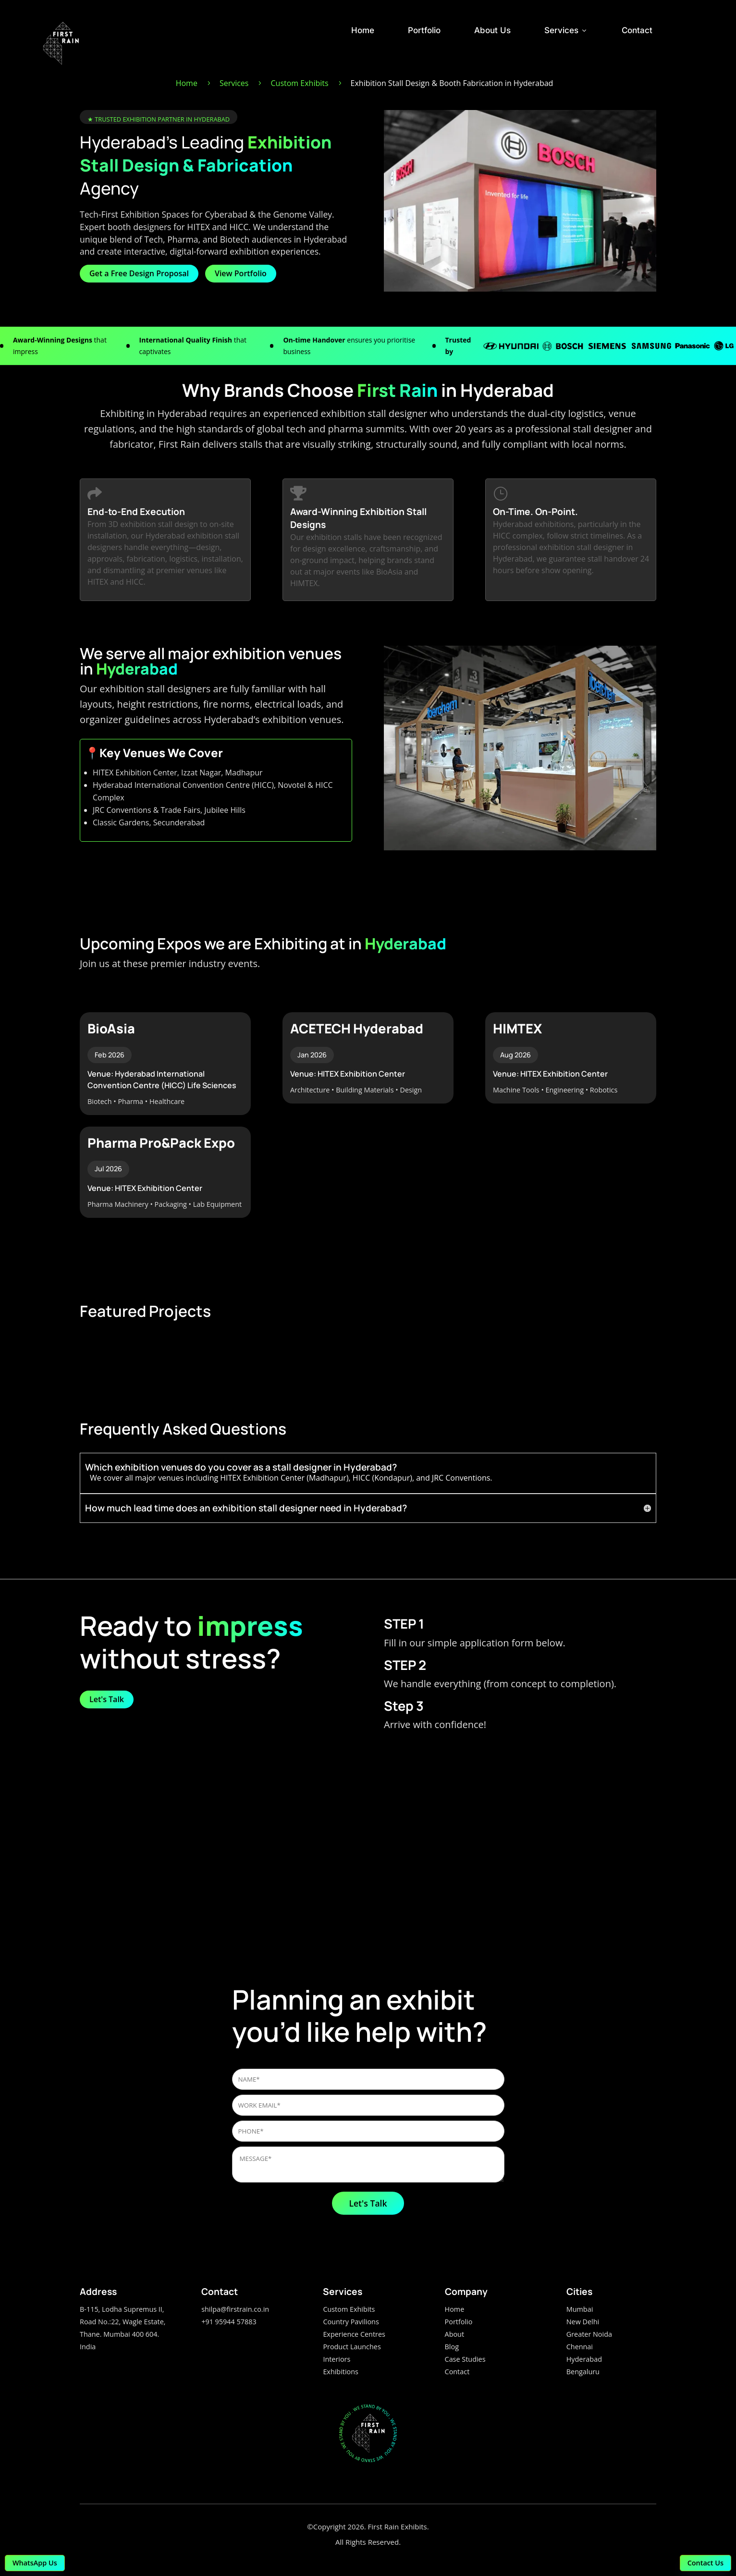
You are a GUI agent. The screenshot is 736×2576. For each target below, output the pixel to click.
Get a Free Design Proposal (139, 273)
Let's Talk (106, 1699)
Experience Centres (354, 2334)
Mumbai (579, 2309)
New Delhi (582, 2321)
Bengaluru (583, 2371)
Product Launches (351, 2346)
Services (566, 30)
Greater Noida (589, 2334)
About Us (492, 30)
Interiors (336, 2359)
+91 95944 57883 (228, 2321)
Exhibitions (340, 2371)
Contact (637, 30)
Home (362, 30)
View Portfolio (241, 273)
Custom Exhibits (349, 2309)
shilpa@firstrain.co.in (235, 2309)
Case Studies (465, 2359)
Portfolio (424, 30)
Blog (452, 2346)
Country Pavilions (351, 2321)
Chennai (579, 2346)
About (455, 2334)
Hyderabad (584, 2359)
